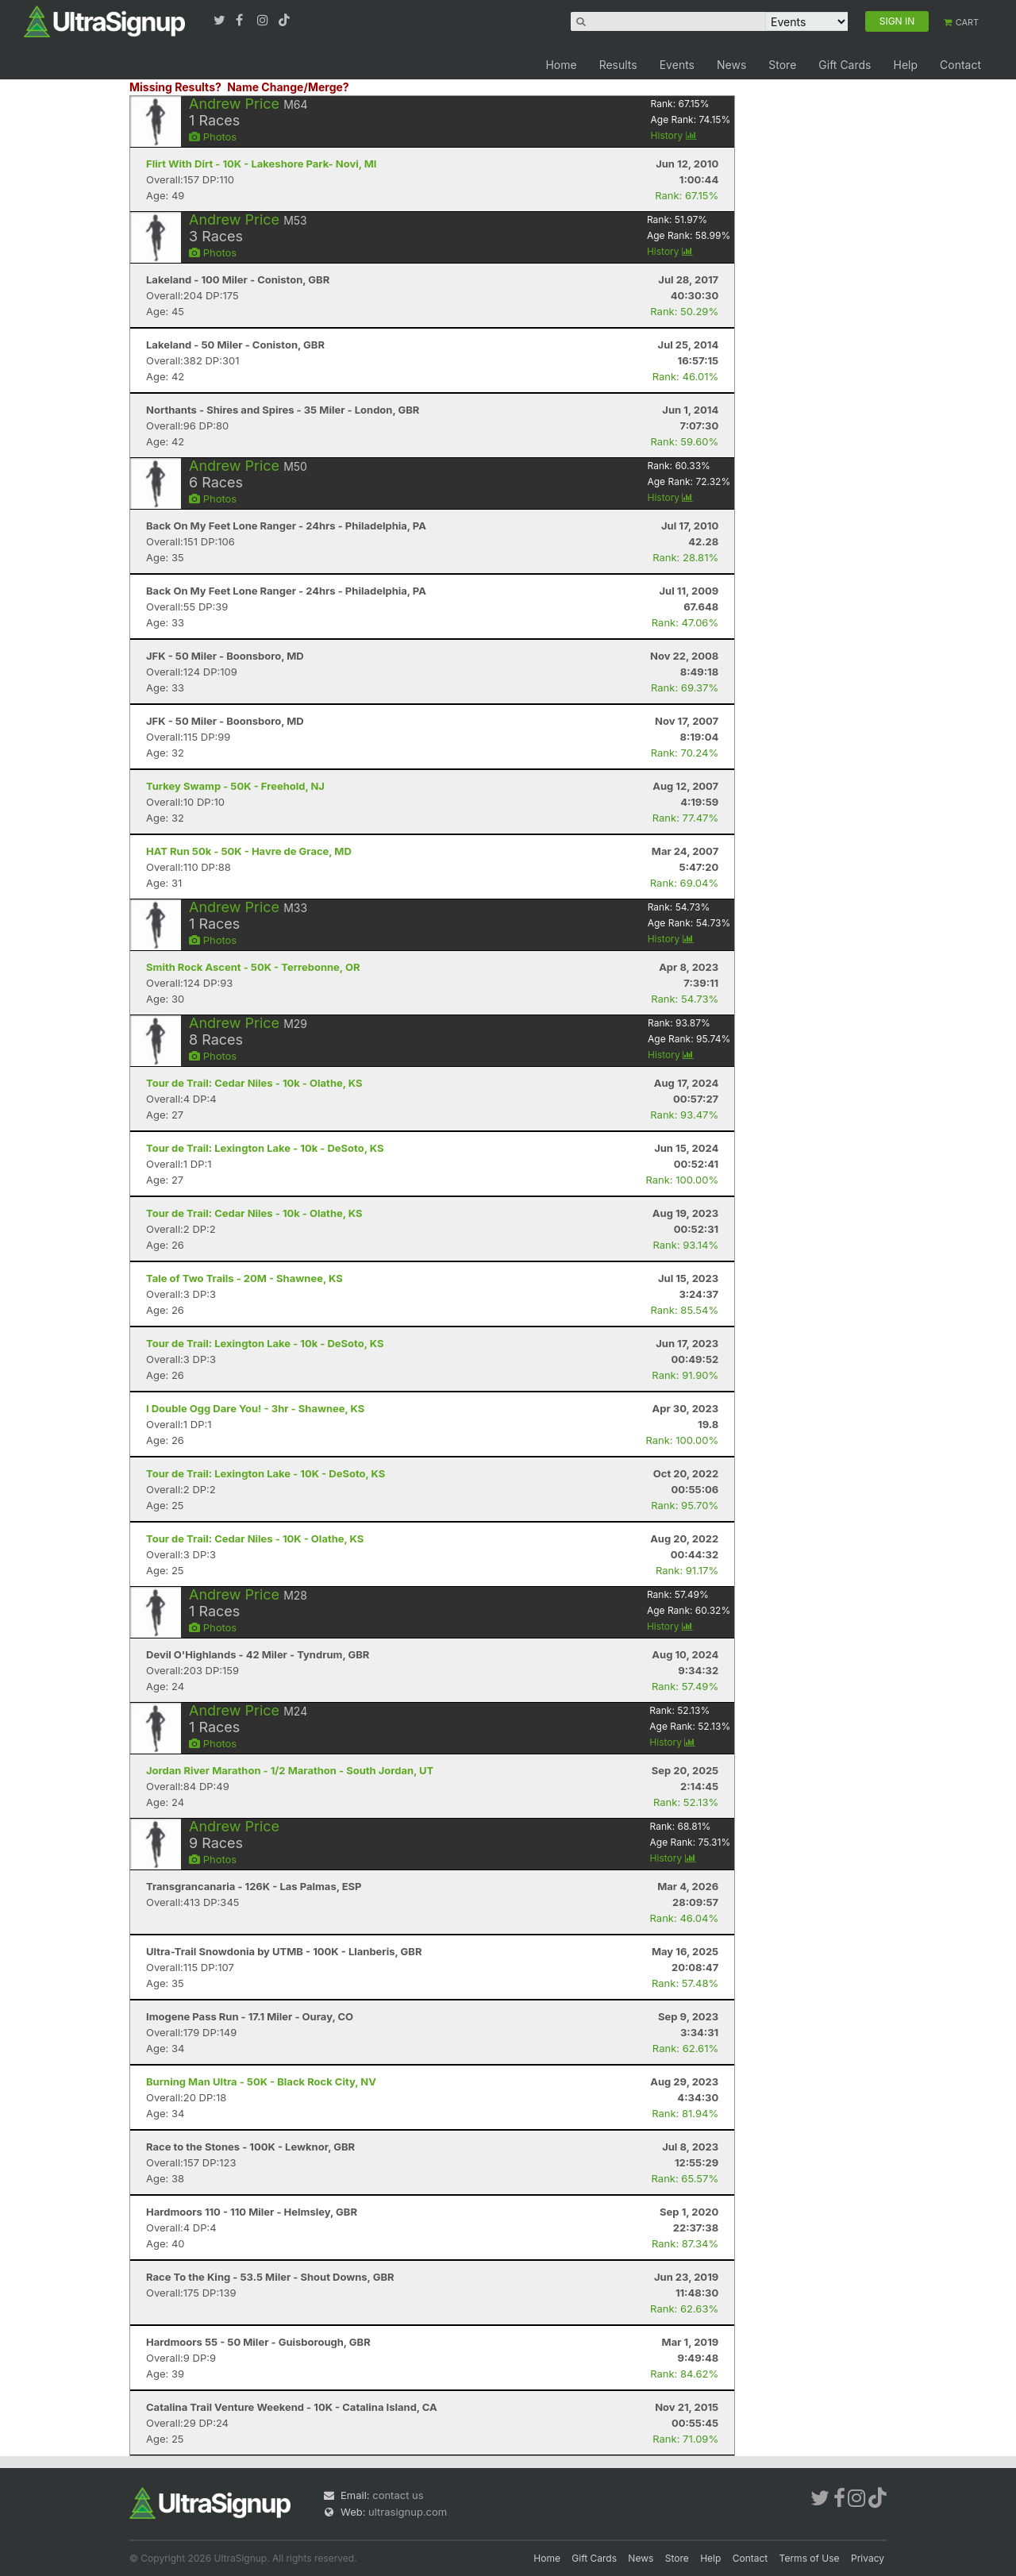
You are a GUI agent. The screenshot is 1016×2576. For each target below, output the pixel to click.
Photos (213, 136)
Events (677, 64)
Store (782, 64)
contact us (397, 2495)
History (674, 135)
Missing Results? (175, 87)
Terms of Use (809, 2558)
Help (905, 64)
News (731, 64)
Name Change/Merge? (288, 87)
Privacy (867, 2558)
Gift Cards (844, 64)
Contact (960, 64)
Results (618, 64)
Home (560, 64)
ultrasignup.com (407, 2511)
